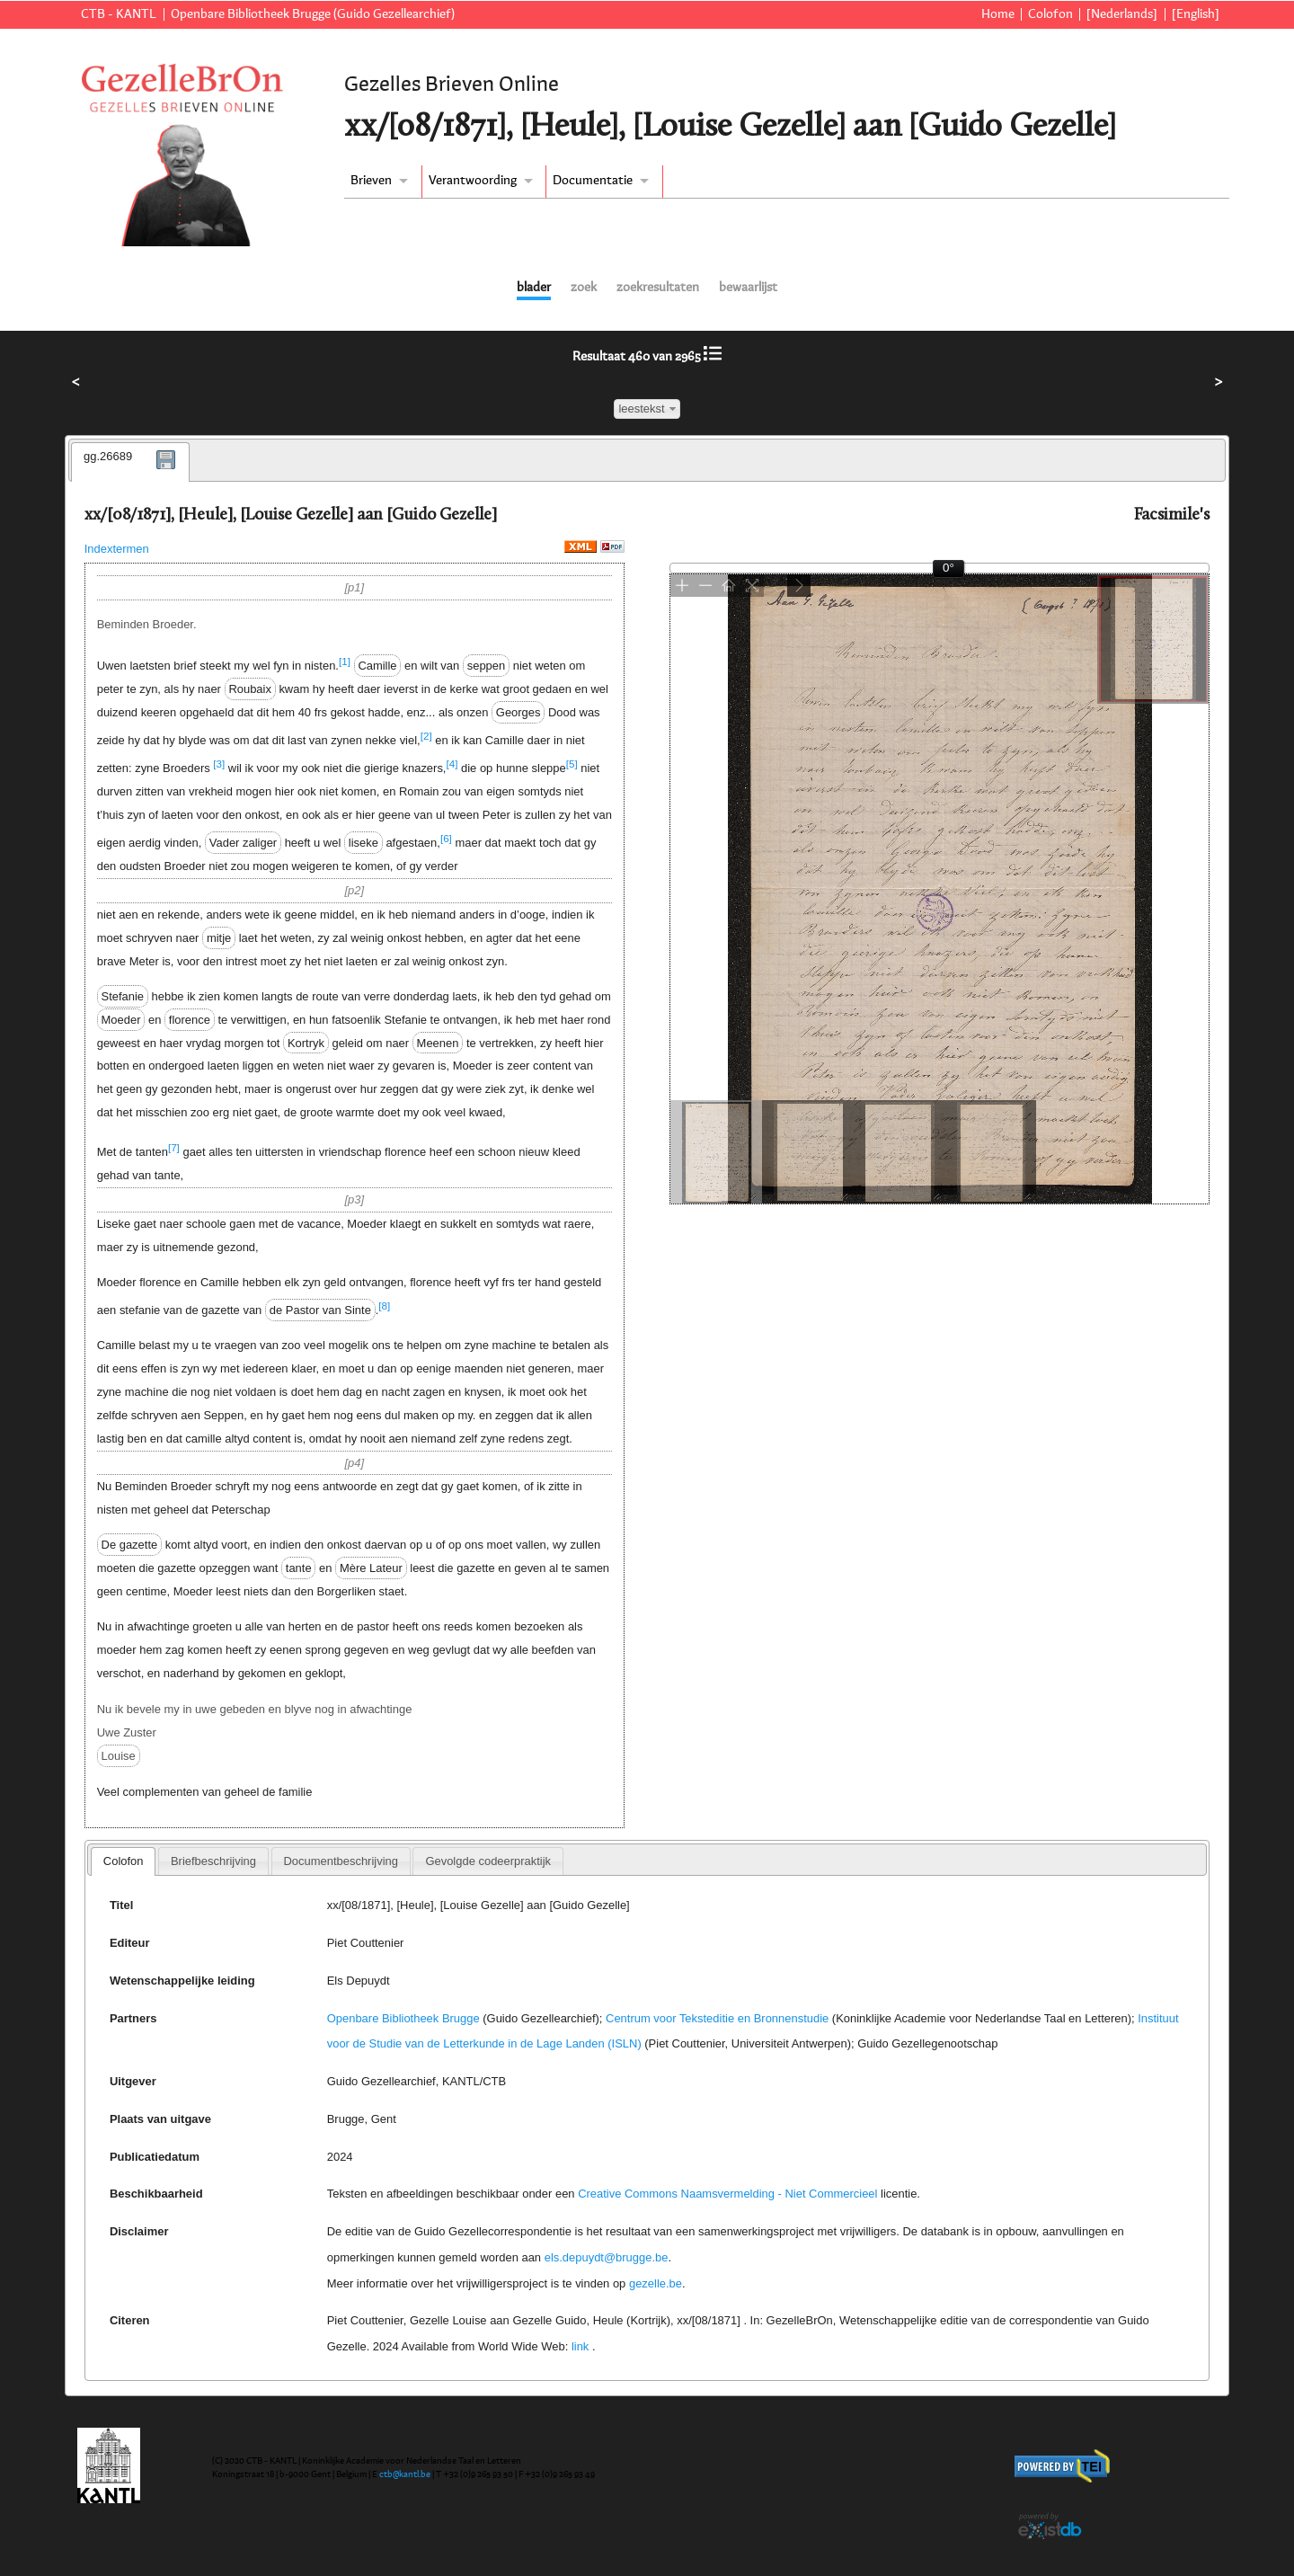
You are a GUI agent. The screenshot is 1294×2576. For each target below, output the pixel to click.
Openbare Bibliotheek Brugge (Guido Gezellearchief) (313, 14)
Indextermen (116, 548)
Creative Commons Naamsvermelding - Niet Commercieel (727, 2193)
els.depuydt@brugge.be (607, 2257)
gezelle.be (655, 2283)
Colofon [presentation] (123, 1861)
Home (998, 14)
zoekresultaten (657, 287)
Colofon (1050, 14)
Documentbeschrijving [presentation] (340, 1861)
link (580, 2346)
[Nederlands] (1121, 14)
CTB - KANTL (118, 14)
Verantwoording (473, 180)
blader (534, 287)
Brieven (371, 180)
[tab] (130, 462)
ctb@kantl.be (404, 2474)
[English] (1195, 14)
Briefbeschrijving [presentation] (213, 1861)
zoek (584, 287)
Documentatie (593, 180)
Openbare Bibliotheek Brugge (403, 2018)
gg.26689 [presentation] (108, 456)
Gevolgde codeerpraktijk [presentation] (488, 1861)
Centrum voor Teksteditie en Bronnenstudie (717, 2018)
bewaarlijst (748, 287)
